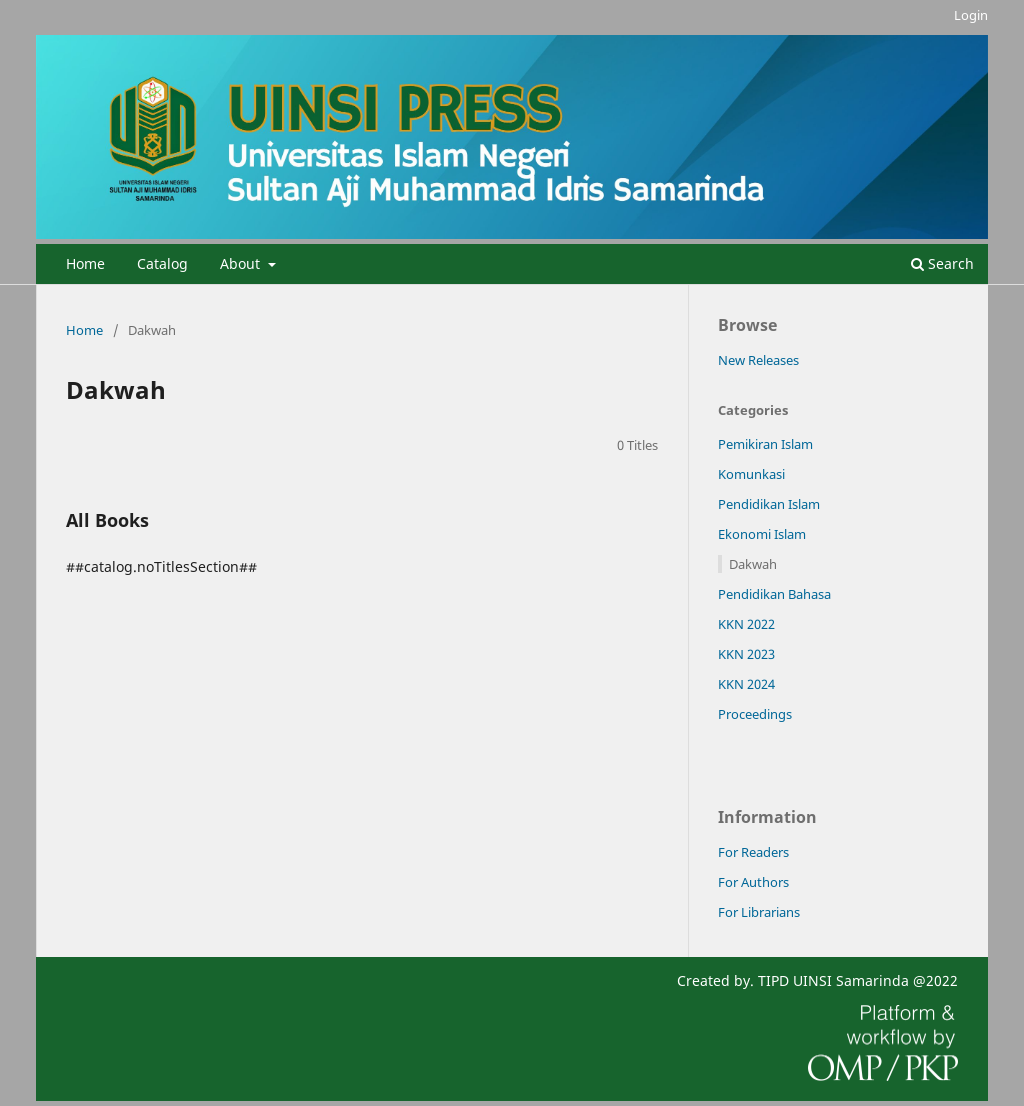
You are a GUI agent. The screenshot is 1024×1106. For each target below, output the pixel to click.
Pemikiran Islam (765, 444)
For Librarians (759, 912)
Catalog (162, 263)
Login (971, 15)
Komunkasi (751, 474)
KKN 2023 (746, 654)
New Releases (758, 360)
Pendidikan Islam (769, 504)
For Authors (753, 882)
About (242, 263)
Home (85, 263)
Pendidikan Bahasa (774, 594)
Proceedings (755, 714)
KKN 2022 (746, 624)
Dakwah (753, 564)
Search (942, 263)
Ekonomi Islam (762, 534)
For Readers (753, 852)
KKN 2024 (746, 684)
